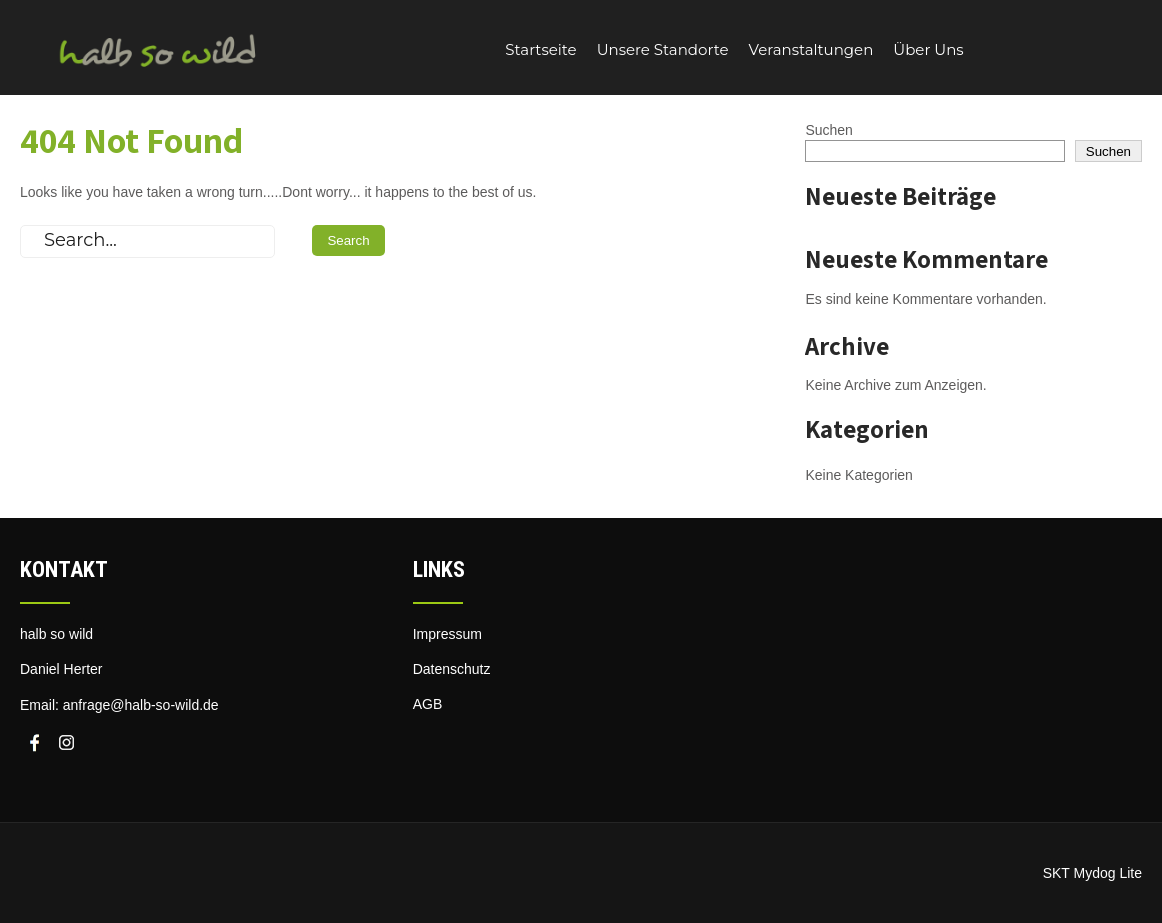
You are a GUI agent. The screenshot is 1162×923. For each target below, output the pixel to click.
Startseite (540, 49)
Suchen (828, 130)
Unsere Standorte (663, 49)
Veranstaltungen (811, 49)
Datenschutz (452, 669)
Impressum (447, 634)
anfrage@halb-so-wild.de (141, 705)
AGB (428, 704)
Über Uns (928, 49)
